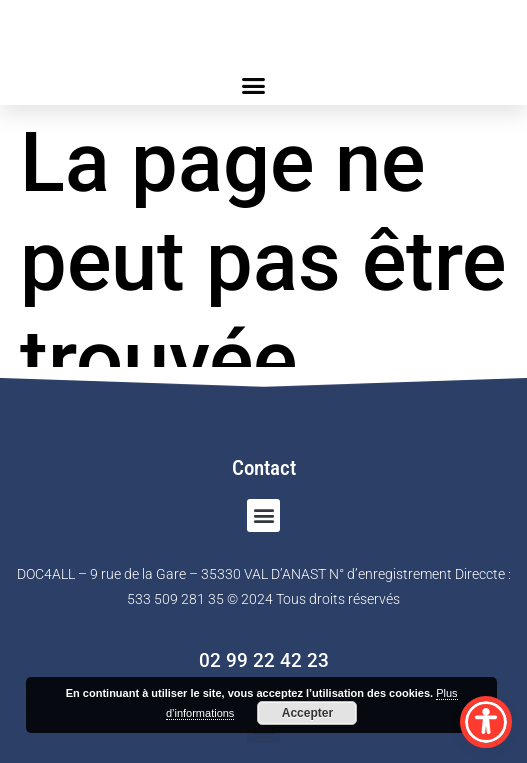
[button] (254, 85)
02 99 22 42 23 (264, 660)
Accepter (307, 713)
